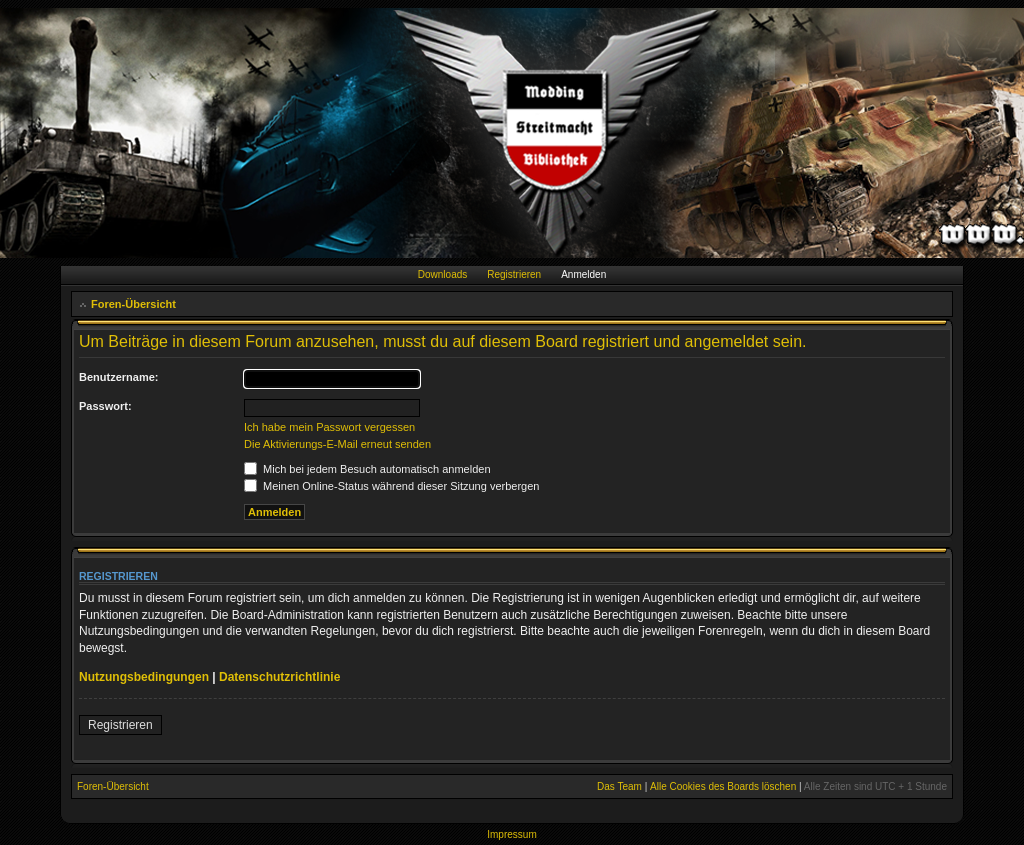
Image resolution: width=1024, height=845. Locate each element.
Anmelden (583, 274)
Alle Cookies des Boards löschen (723, 786)
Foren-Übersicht (133, 304)
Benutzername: (118, 377)
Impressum (511, 834)
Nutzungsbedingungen (144, 677)
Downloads (442, 274)
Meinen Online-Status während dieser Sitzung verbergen (391, 486)
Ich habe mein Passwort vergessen (329, 427)
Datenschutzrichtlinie (279, 677)
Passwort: (105, 406)
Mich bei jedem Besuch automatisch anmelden (367, 469)
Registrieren (514, 274)
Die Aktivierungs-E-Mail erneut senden (337, 444)
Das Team (619, 786)
